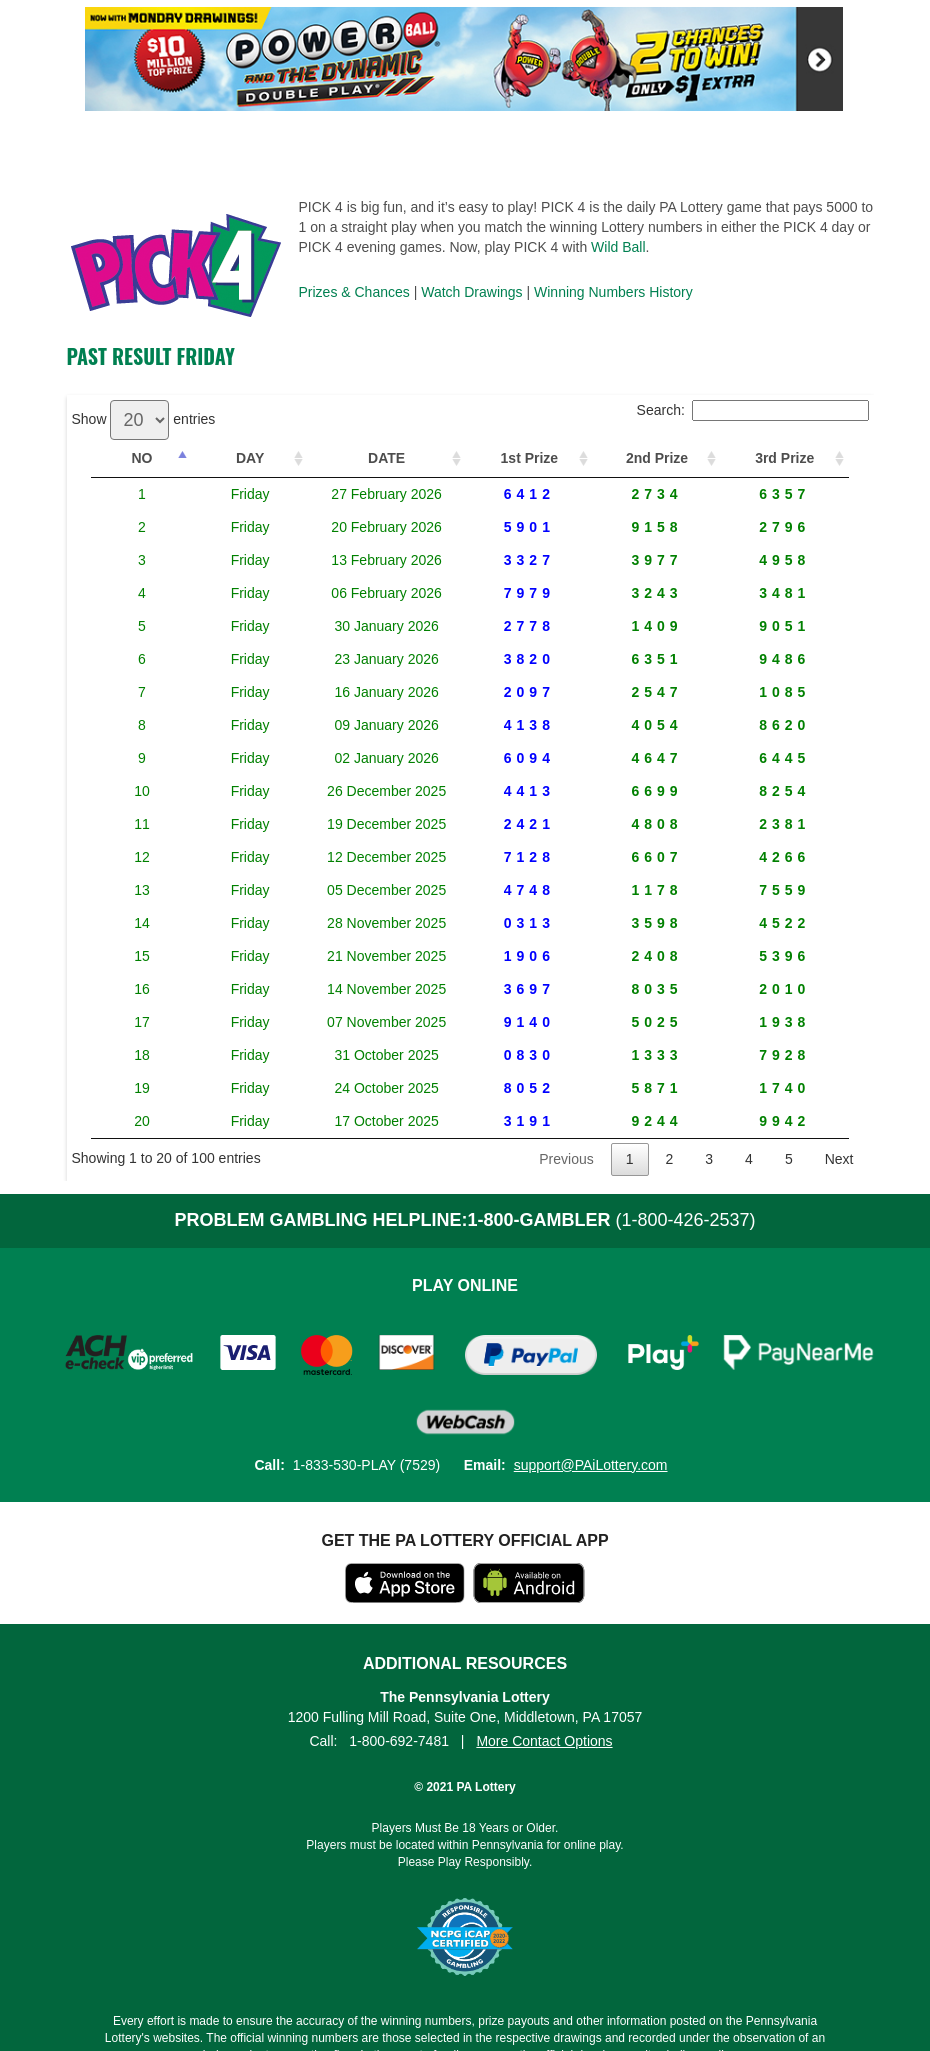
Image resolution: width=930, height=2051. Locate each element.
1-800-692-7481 (399, 1741)
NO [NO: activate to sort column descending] (130, 458)
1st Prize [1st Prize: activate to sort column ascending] (520, 458)
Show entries (144, 419)
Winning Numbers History (613, 292)
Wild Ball (618, 247)
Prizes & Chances (354, 292)
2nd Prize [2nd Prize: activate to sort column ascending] (651, 458)
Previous (566, 1159)
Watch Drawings (471, 292)
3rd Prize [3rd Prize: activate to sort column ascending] (783, 458)
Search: (753, 410)
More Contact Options (544, 1741)
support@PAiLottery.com (591, 1465)
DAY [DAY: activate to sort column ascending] (214, 458)
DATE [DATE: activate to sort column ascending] (357, 458)
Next (839, 1159)
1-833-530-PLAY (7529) (366, 1465)
